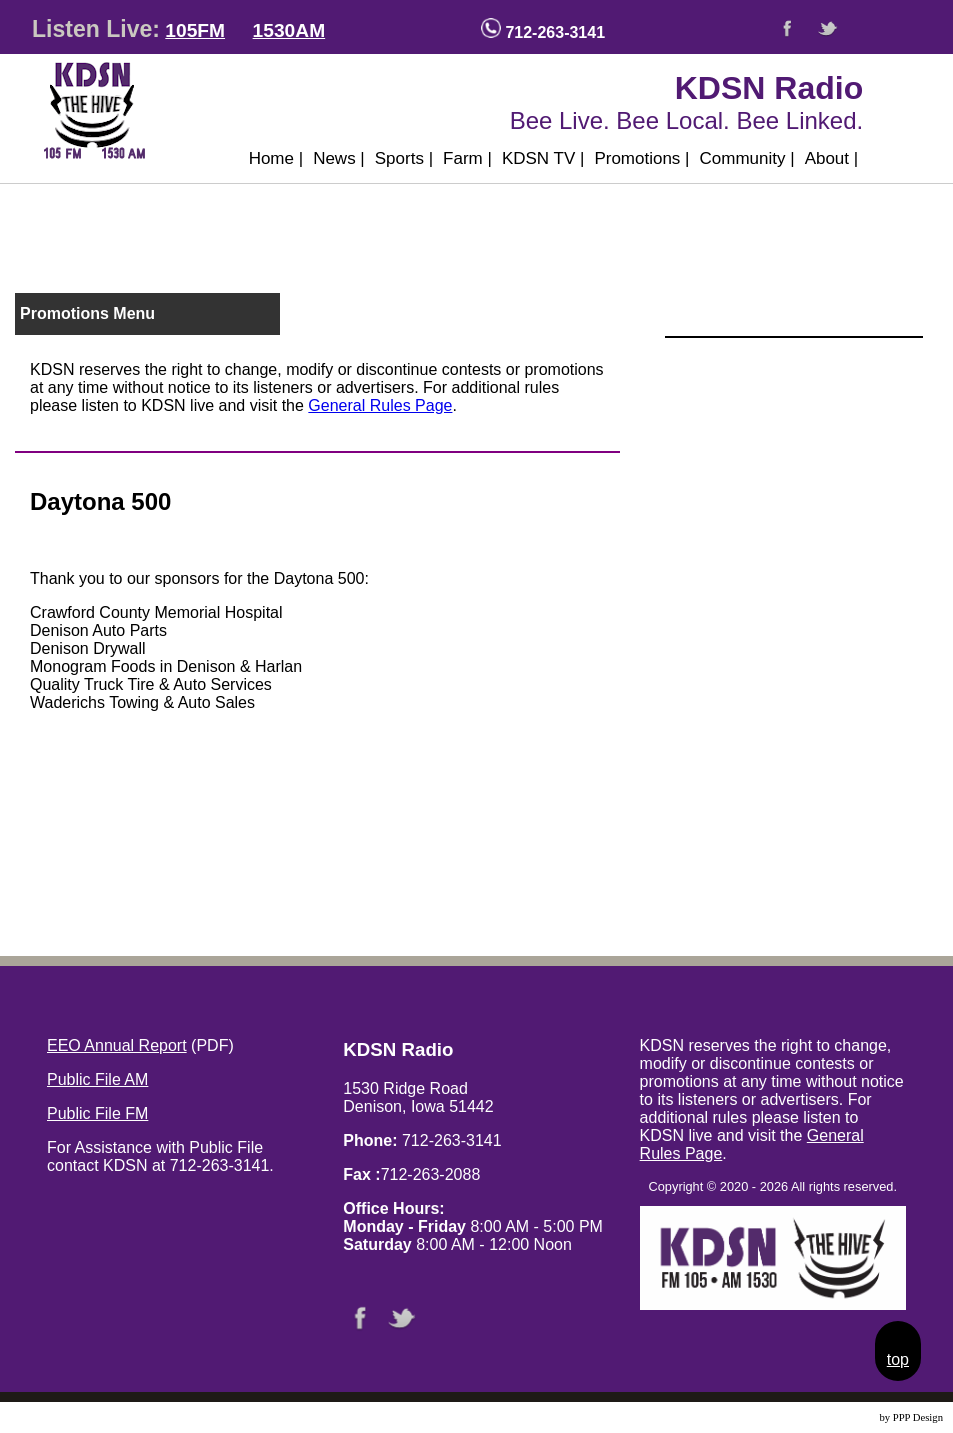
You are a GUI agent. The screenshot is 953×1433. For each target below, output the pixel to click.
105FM (195, 30)
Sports (404, 158)
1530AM (289, 30)
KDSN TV (543, 158)
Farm (467, 158)
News (339, 158)
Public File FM (97, 1113)
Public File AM (97, 1079)
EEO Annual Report (117, 1045)
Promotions (641, 158)
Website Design (843, 1417)
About (832, 158)
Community (747, 158)
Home (276, 158)
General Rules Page (380, 405)
